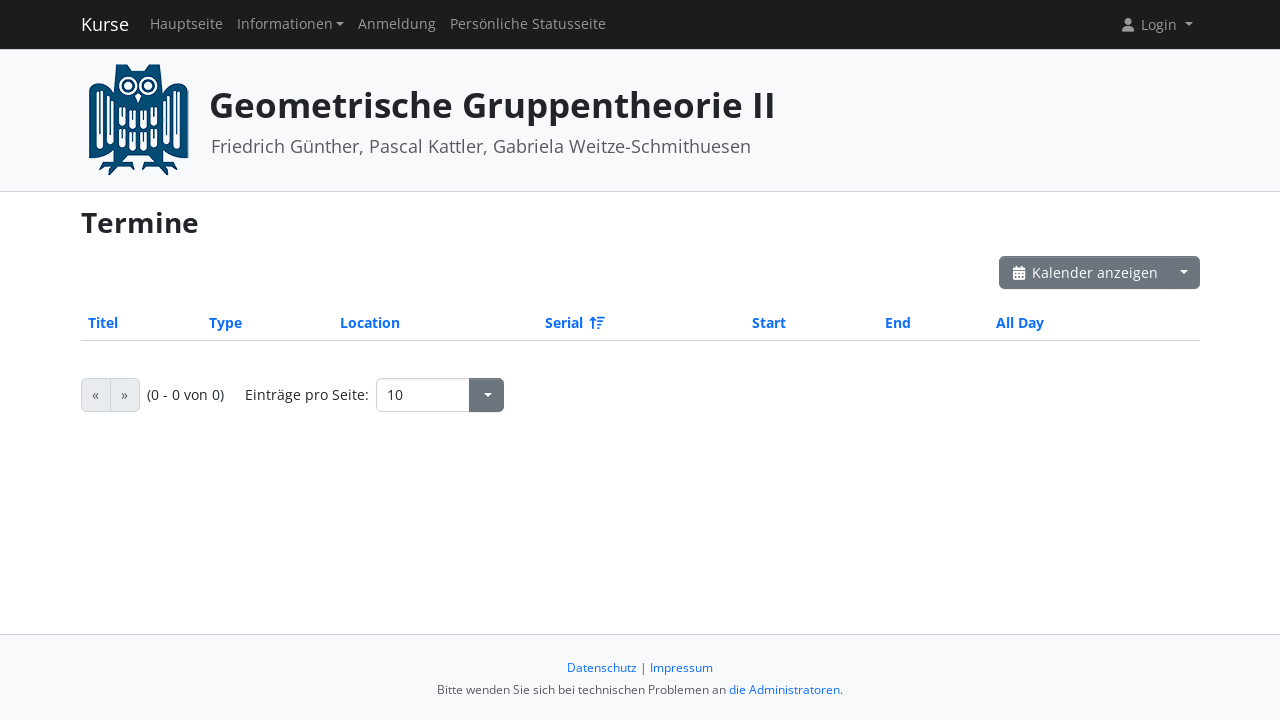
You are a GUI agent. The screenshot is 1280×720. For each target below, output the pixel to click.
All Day (1020, 322)
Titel (103, 322)
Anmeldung (397, 24)
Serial (573, 322)
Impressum (681, 667)
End (898, 322)
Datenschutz (602, 667)
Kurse (105, 24)
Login (1150, 24)
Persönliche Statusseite (528, 24)
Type (225, 322)
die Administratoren (784, 689)
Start (769, 322)
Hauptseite (186, 24)
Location (370, 322)
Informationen (285, 24)
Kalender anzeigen (1085, 272)
